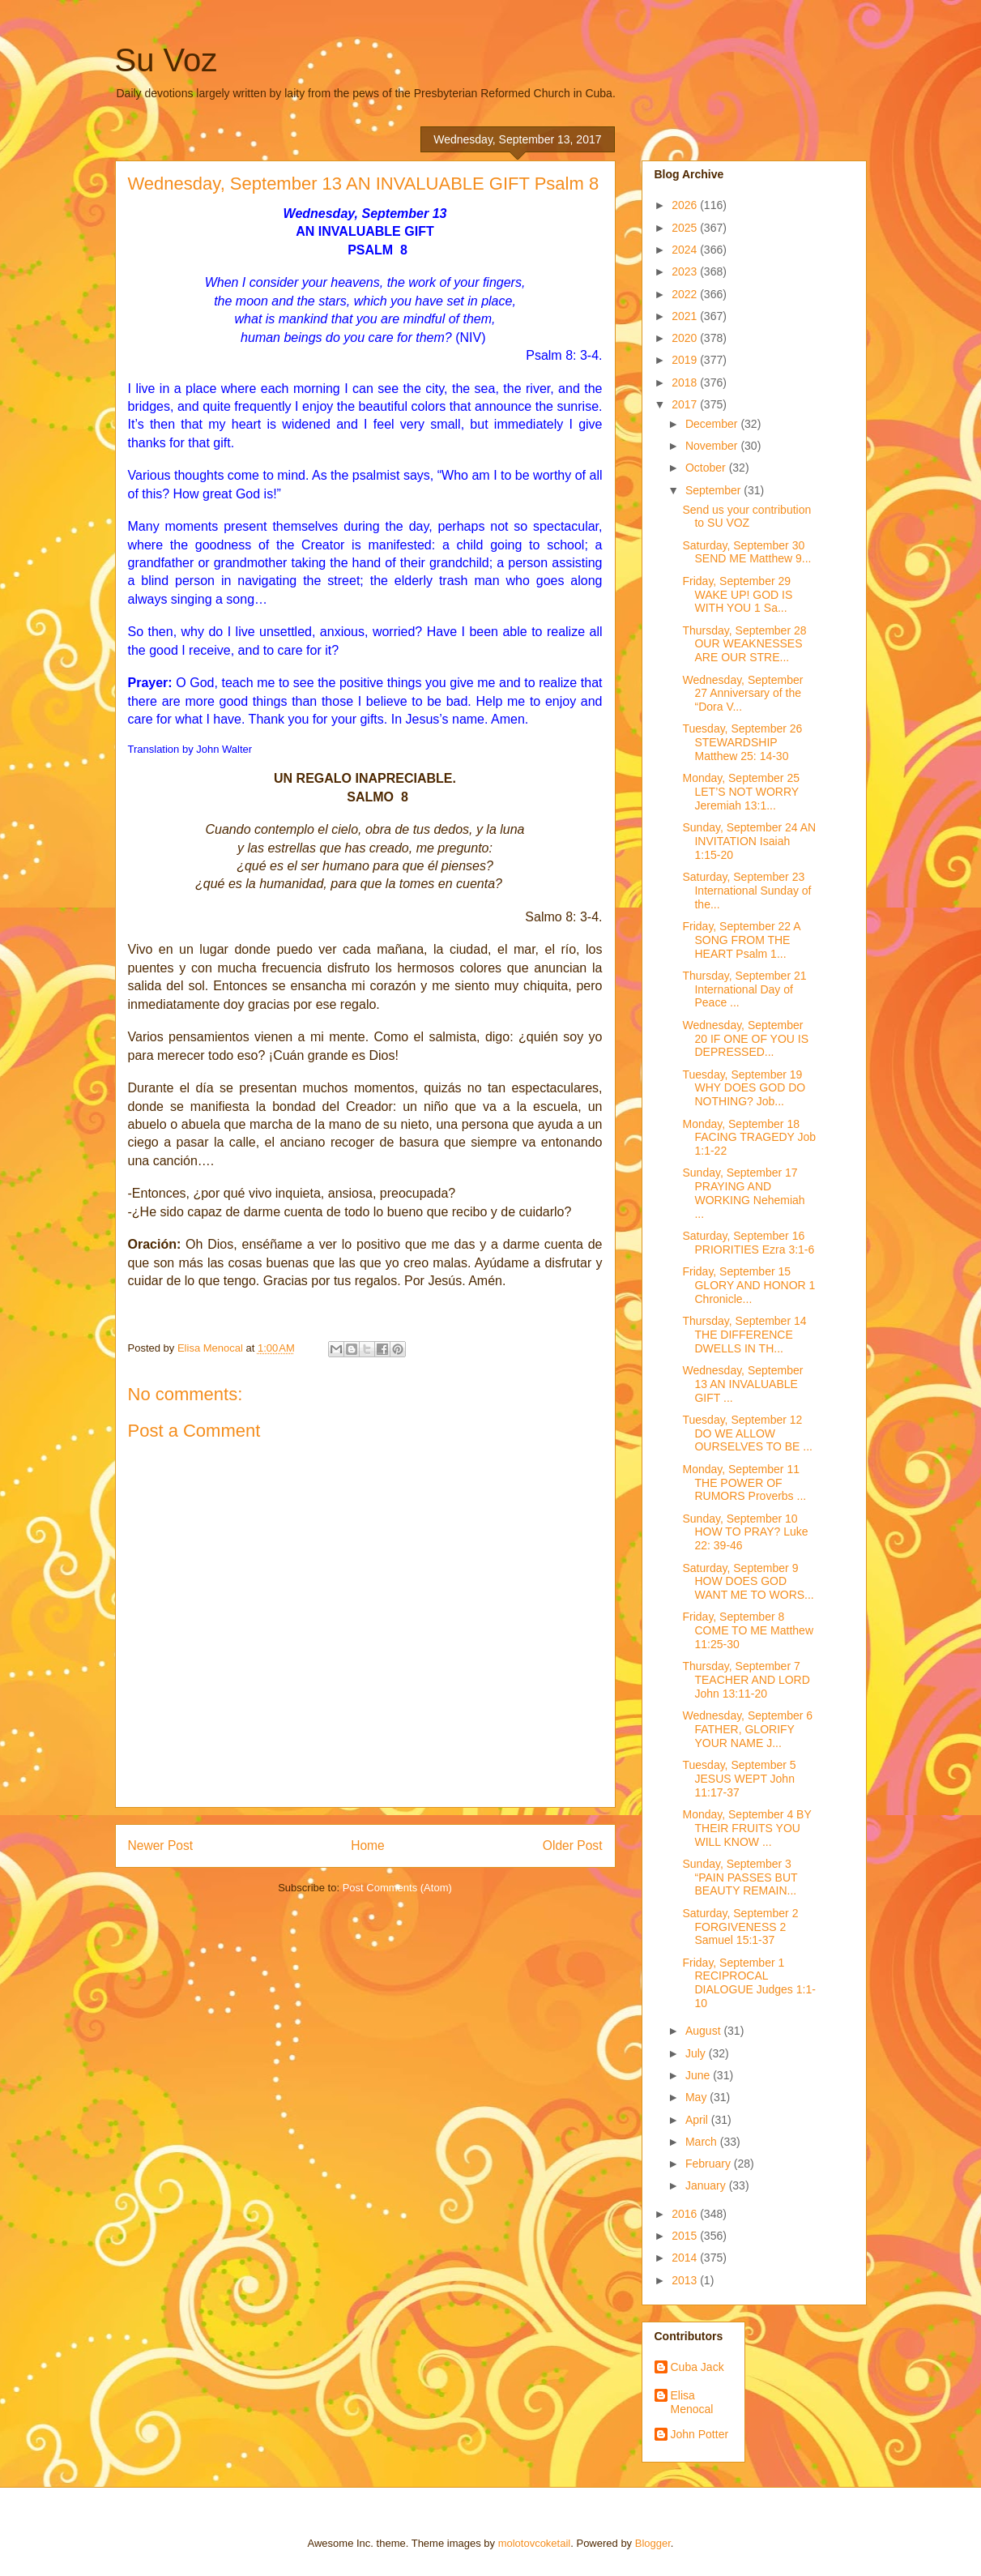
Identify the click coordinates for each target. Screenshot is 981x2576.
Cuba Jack (697, 2366)
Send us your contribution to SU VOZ (746, 516)
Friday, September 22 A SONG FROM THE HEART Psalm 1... (741, 940)
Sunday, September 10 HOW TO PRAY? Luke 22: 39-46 (745, 1532)
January (707, 2185)
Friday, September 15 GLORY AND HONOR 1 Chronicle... (748, 1285)
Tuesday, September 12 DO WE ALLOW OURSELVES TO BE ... (747, 1433)
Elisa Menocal (692, 2402)
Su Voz (166, 60)
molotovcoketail (534, 2543)
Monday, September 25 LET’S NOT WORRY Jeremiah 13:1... (741, 791)
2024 (686, 249)
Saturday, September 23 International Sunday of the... (746, 890)
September (714, 490)
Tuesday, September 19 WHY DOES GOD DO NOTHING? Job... (743, 1088)
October (707, 467)
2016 (686, 2213)
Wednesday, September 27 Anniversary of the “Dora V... (742, 693)
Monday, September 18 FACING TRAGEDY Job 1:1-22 (749, 1137)
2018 (686, 382)
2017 (686, 404)
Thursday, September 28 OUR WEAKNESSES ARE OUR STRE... (744, 644)
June (699, 2075)
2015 (686, 2235)
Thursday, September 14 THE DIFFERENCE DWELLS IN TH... (744, 1334)
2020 (686, 337)
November (712, 445)
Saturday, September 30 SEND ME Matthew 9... (746, 552)
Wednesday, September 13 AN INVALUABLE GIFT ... (742, 1384)
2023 (686, 271)
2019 (686, 359)
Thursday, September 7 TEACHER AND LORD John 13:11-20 (745, 1680)
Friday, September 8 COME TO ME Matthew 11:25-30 (747, 1630)
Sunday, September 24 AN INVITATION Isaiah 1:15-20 (749, 841)
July (697, 2053)
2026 (686, 205)
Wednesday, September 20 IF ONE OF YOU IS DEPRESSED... (745, 1039)
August (704, 2030)
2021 (686, 316)
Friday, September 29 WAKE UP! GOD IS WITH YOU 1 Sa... (737, 595)
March (702, 2141)
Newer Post (161, 1845)
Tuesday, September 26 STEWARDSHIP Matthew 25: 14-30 (742, 742)
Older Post (573, 1845)
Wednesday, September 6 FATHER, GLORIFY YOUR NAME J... (747, 1729)
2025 (686, 227)
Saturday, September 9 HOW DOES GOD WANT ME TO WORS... (747, 1581)
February (709, 2163)
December (712, 423)
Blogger (653, 2543)
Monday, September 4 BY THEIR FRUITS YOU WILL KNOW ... (746, 1828)
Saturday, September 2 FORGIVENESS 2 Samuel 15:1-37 (740, 1927)
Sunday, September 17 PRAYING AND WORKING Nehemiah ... (743, 1193)
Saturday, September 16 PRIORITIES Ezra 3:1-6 (748, 1242)
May (697, 2097)
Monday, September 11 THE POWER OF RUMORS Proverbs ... (744, 1483)
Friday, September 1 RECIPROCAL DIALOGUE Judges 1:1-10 (748, 1983)
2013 (686, 2280)
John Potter (700, 2434)
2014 (686, 2257)
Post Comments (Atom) (397, 1888)
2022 (686, 294)
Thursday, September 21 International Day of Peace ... (744, 989)
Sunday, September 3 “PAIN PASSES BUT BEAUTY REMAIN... (739, 1877)
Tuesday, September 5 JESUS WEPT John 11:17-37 (738, 1778)
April (698, 2119)
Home (368, 1845)
